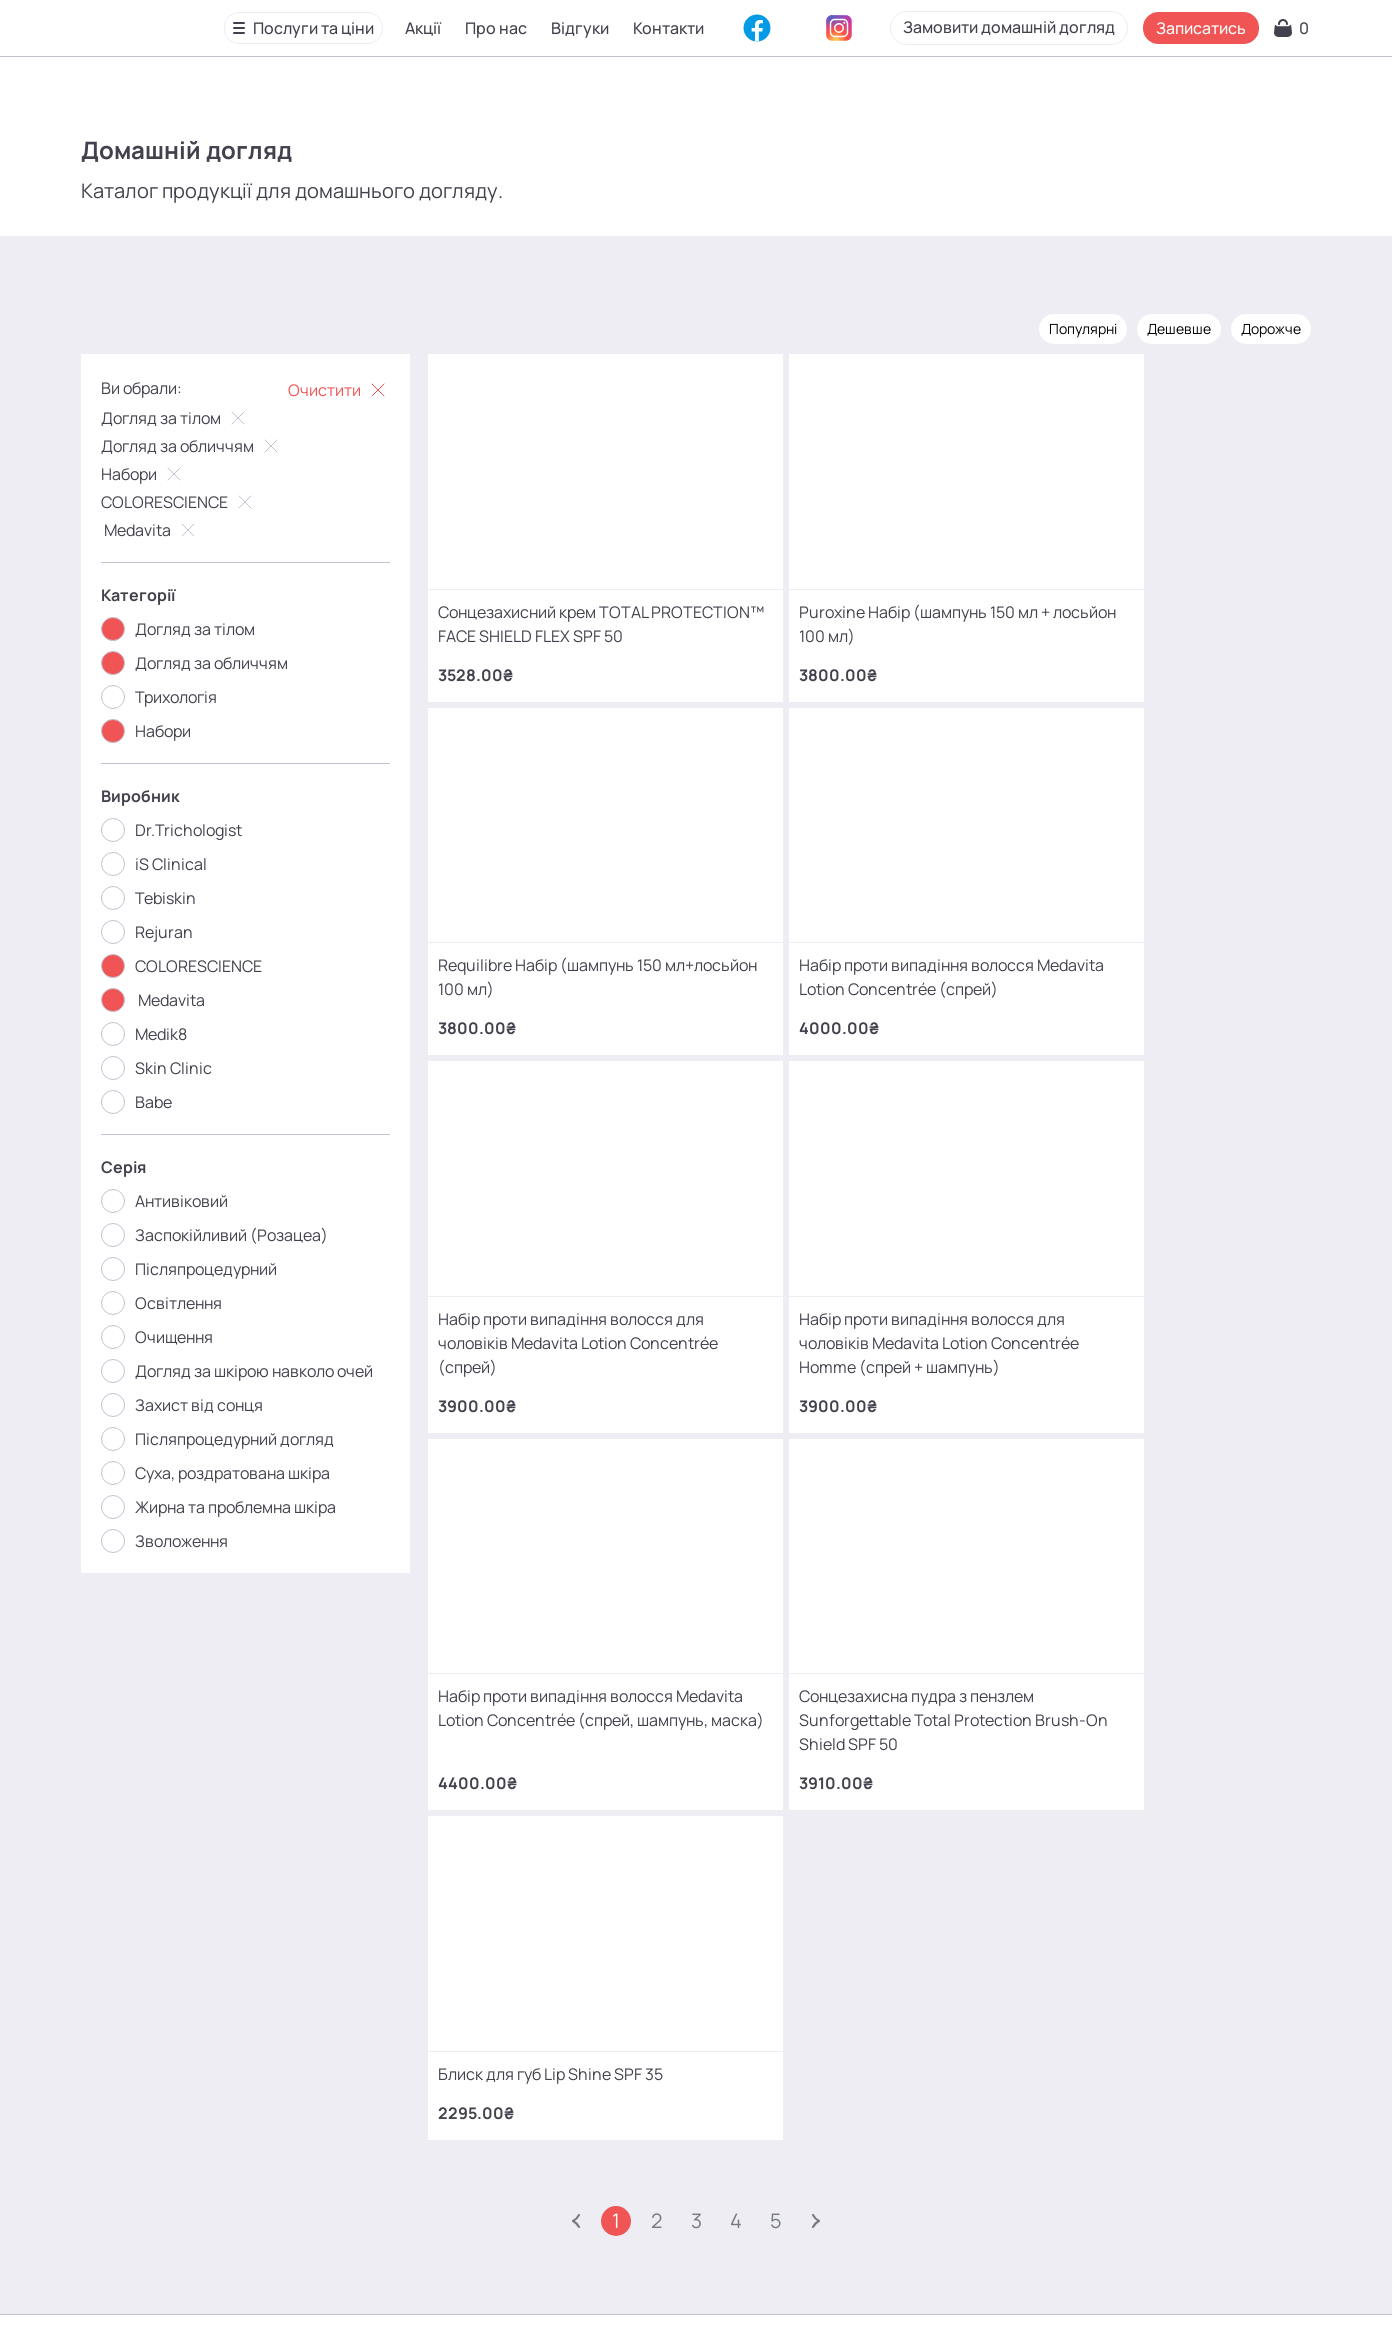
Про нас (497, 29)
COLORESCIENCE (186, 501)
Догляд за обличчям (199, 445)
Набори (150, 473)
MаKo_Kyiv (862, 2159)
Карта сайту (686, 2303)
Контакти (669, 29)
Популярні (1076, 327)
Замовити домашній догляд (1062, 28)
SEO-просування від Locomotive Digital (1074, 2303)
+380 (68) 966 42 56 (782, 1920)
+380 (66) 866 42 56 (782, 2046)
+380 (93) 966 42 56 (781, 1983)
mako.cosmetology (576, 2159)
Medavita (157, 529)
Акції (424, 29)
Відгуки (581, 29)
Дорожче (1264, 327)
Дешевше (1172, 327)
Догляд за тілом (182, 417)
